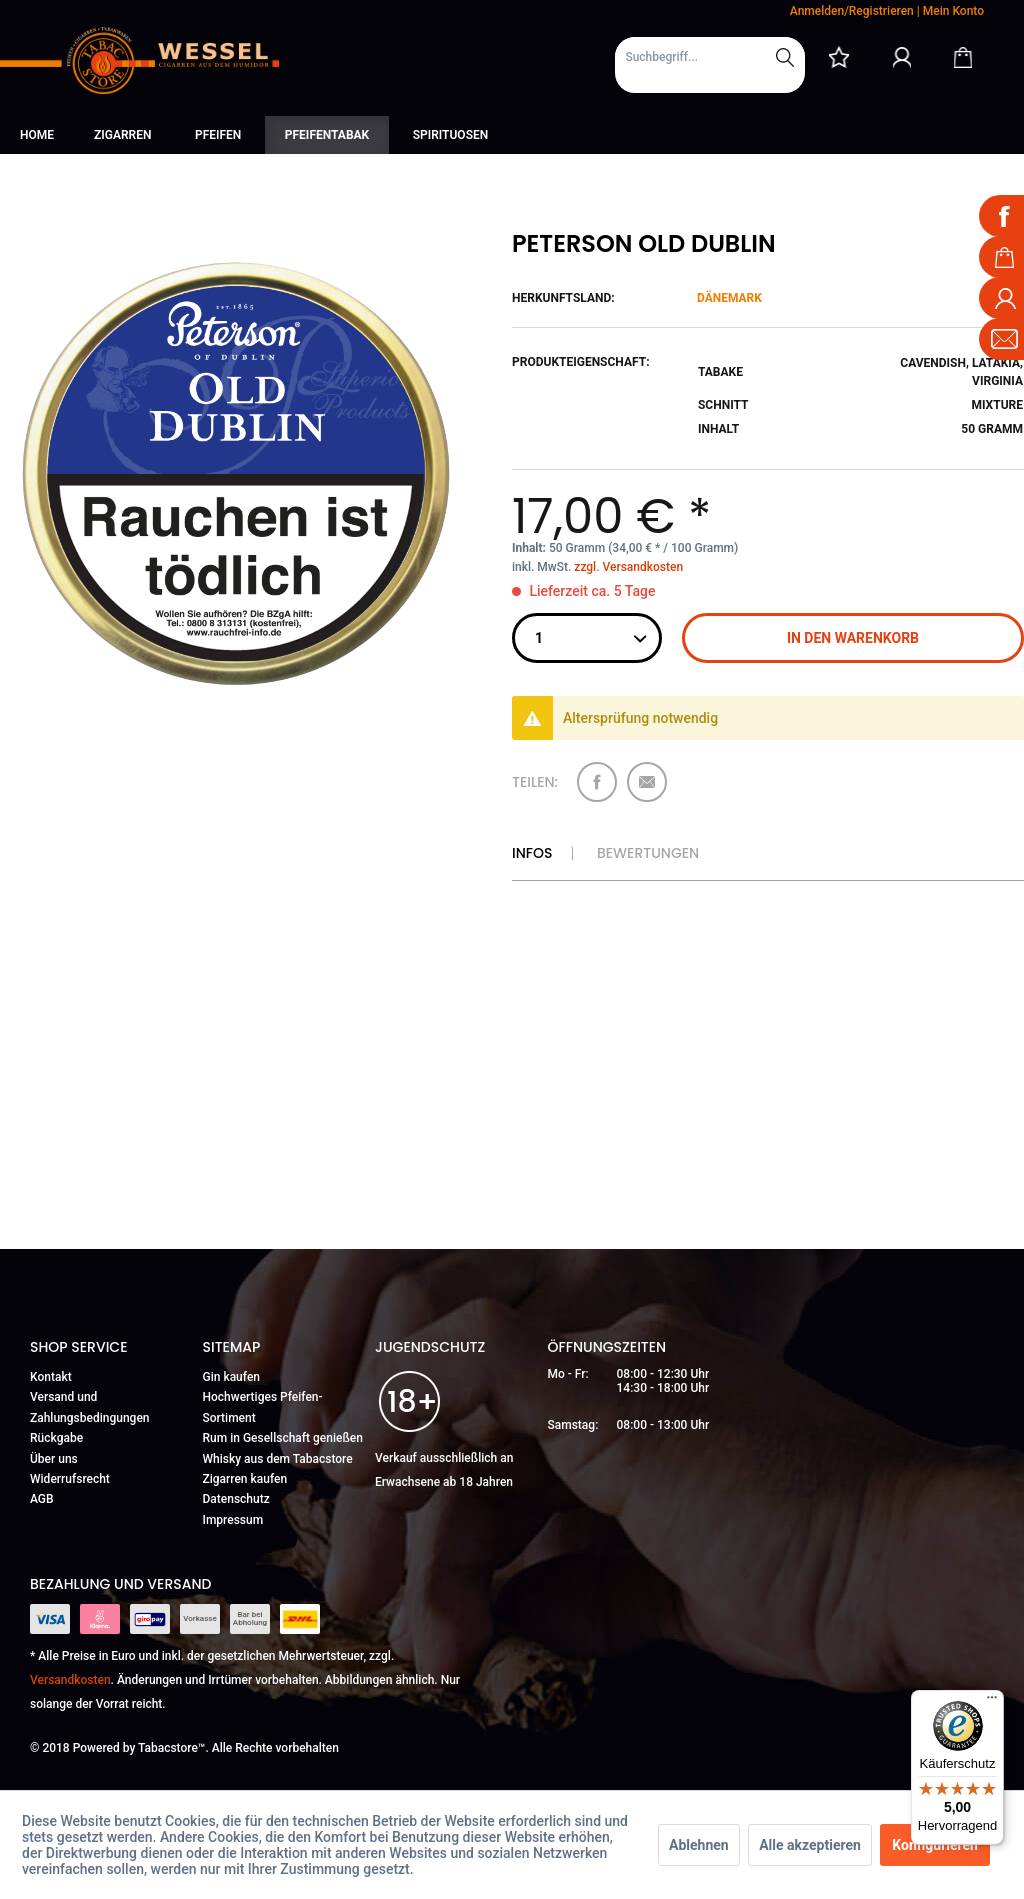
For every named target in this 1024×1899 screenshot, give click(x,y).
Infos (532, 853)
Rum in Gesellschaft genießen (283, 1438)
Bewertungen (648, 853)
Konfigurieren (935, 1845)
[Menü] (992, 1702)
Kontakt (51, 1377)
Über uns (54, 1459)
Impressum (233, 1520)
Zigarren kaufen (245, 1479)
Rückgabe (56, 1438)
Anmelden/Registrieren (852, 11)
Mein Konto (953, 11)
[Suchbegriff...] (710, 57)
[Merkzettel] (839, 57)
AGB (42, 1499)
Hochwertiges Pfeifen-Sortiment (263, 1407)
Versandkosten (70, 1680)
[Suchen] (785, 57)
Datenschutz (236, 1499)
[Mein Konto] (902, 57)
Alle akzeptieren (810, 1845)
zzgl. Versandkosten (628, 567)
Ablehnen (699, 1845)
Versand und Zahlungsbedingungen (90, 1407)
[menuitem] (710, 65)
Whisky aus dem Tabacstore (278, 1459)
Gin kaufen (232, 1377)
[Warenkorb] (963, 57)
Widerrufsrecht (70, 1479)
